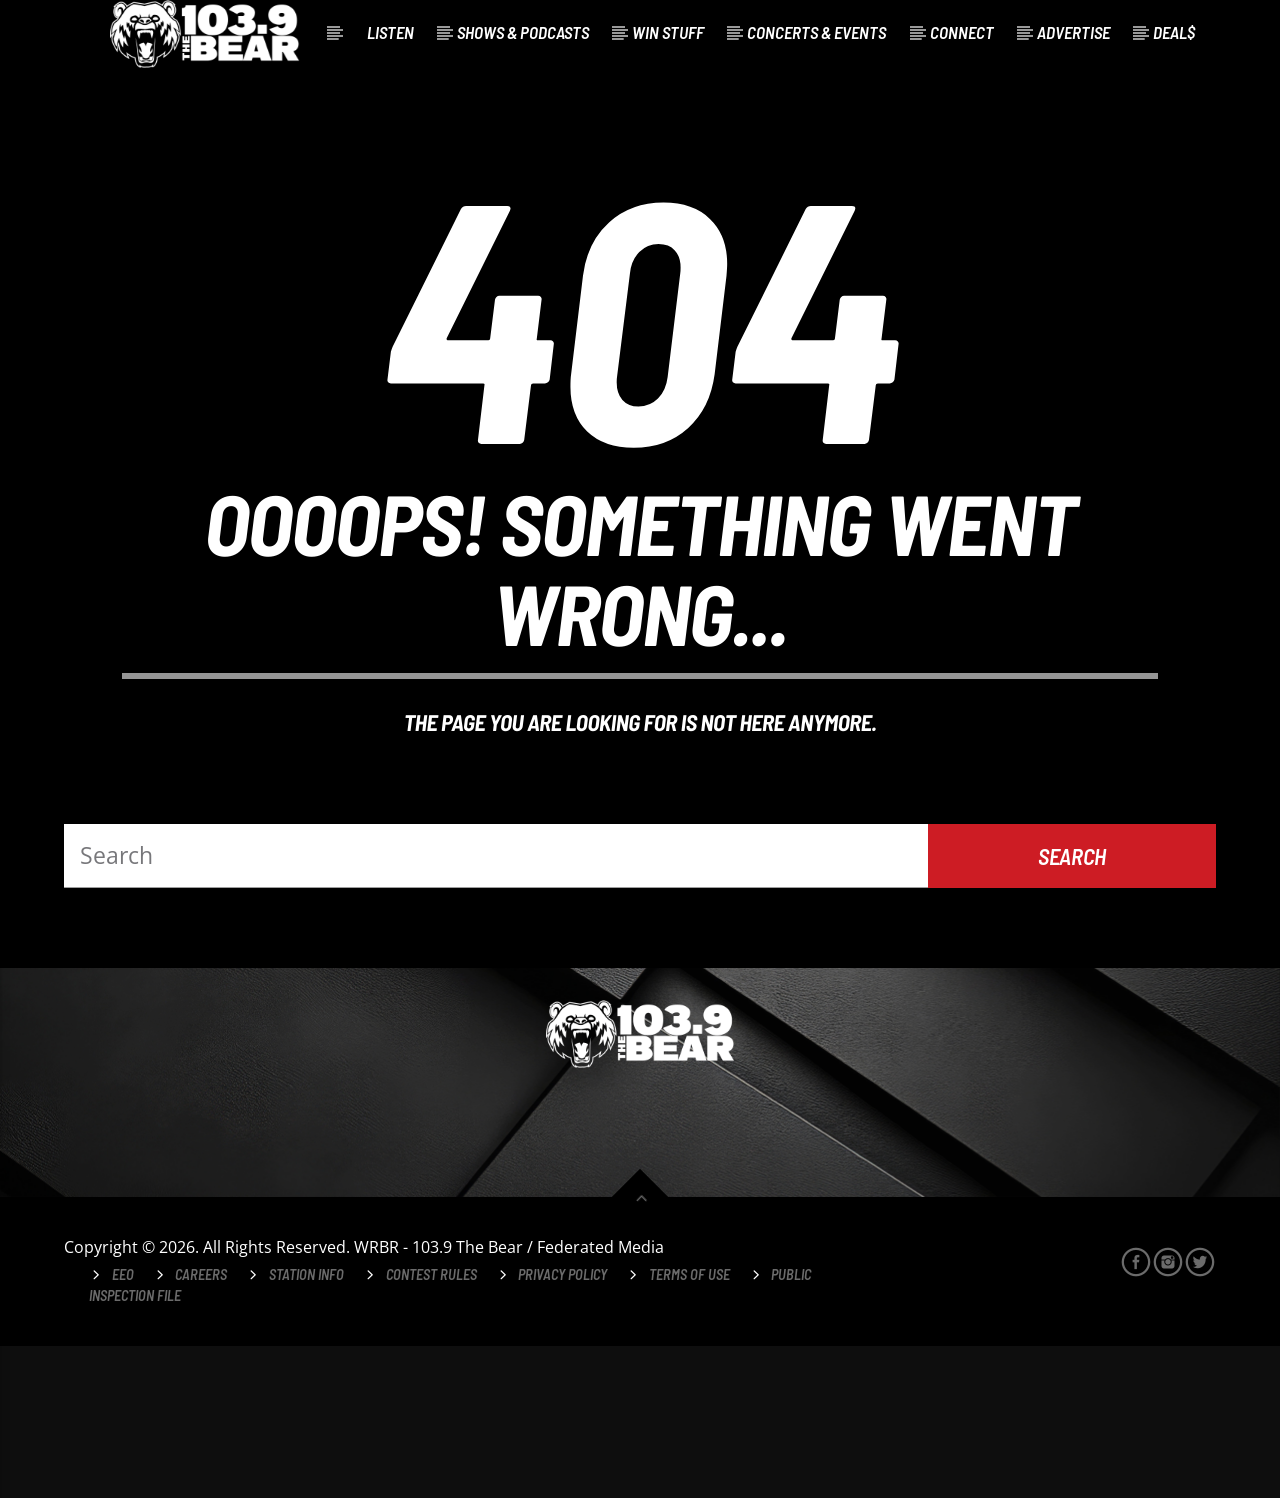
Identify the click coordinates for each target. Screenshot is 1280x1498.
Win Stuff (668, 32)
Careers (201, 1426)
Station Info (306, 1426)
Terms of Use (689, 1426)
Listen (390, 32)
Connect (962, 32)
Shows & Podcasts (523, 32)
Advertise (1073, 32)
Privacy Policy (562, 1426)
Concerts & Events (816, 32)
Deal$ (1174, 32)
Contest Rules (431, 1426)
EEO (123, 1426)
